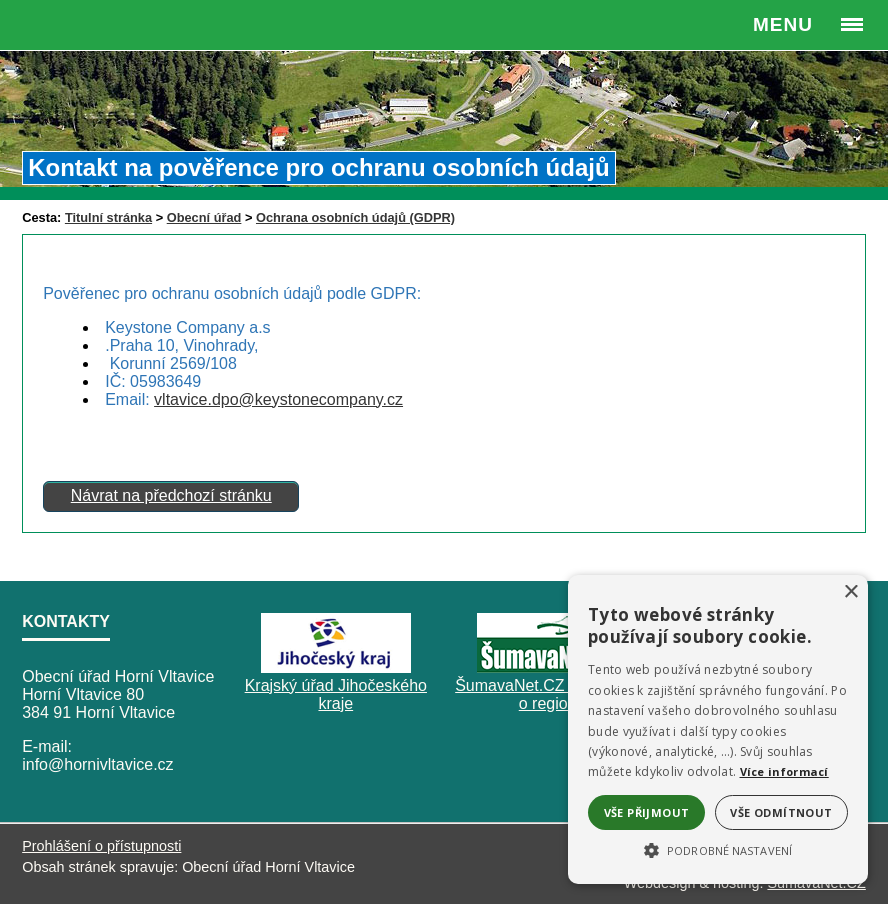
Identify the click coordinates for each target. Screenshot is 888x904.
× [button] (850, 592)
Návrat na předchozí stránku (171, 495)
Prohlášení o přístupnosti (101, 846)
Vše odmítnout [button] (781, 812)
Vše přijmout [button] (647, 812)
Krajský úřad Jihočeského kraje (336, 694)
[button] (718, 849)
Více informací (784, 771)
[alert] (718, 729)
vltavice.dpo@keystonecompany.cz (278, 399)
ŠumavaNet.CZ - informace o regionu (552, 694)
